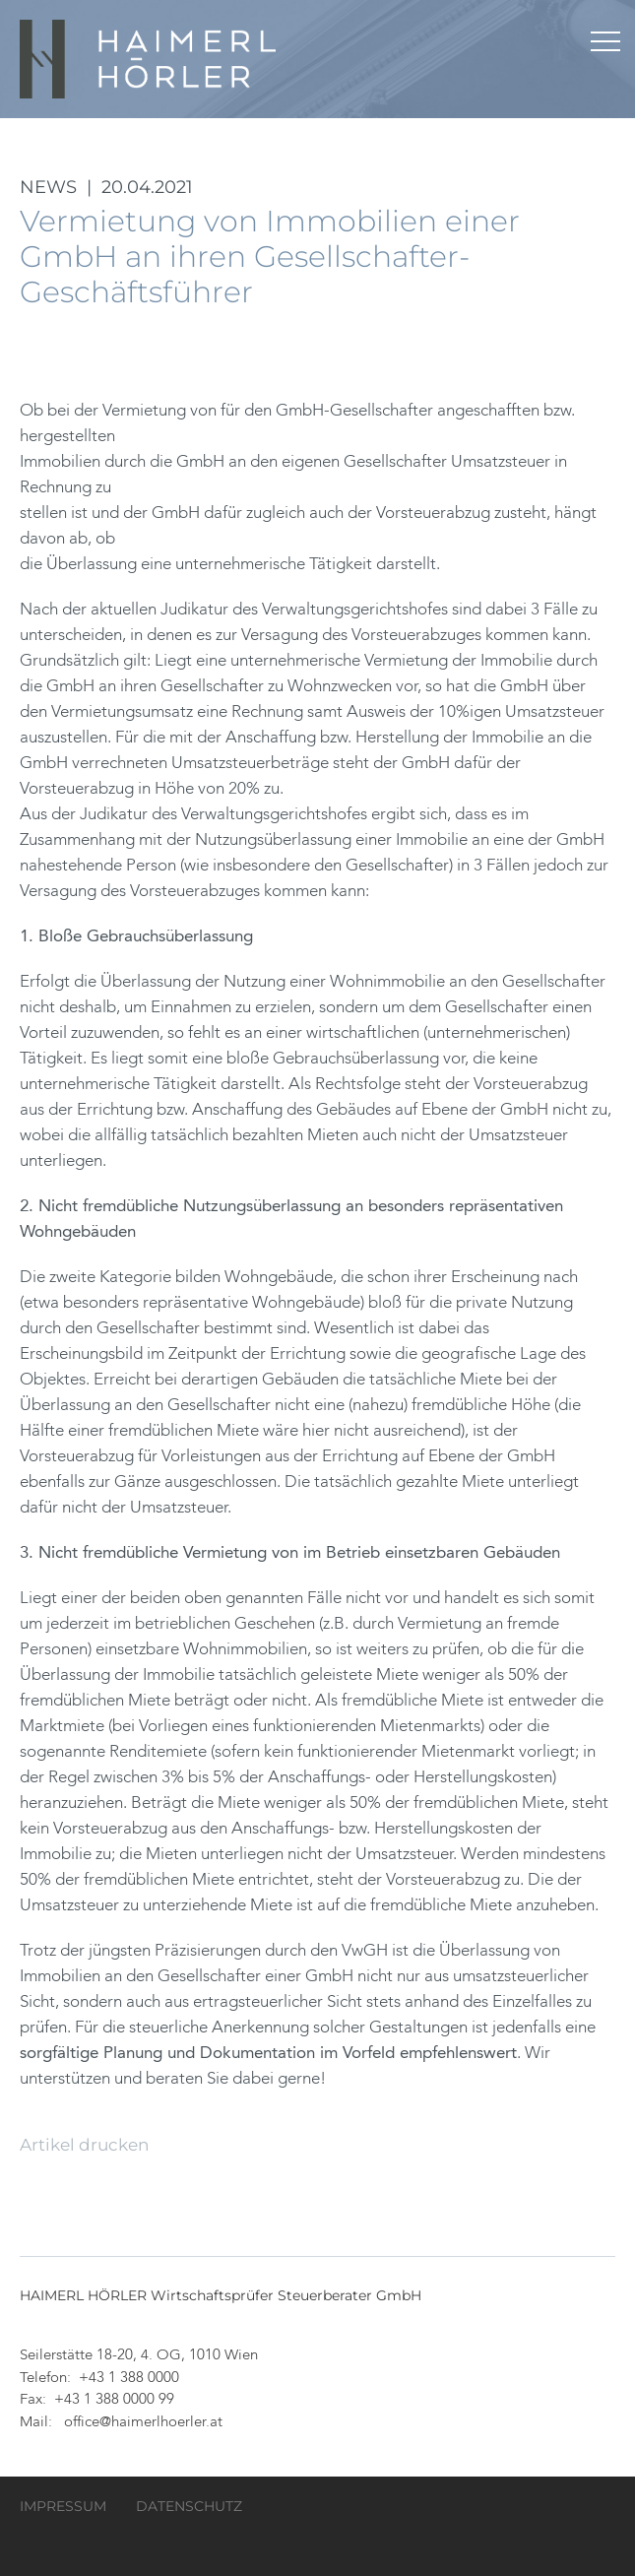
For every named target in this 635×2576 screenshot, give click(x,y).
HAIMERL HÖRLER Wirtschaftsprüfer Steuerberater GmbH (150, 59)
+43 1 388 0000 (129, 2378)
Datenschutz (189, 2506)
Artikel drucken (84, 2145)
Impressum (63, 2506)
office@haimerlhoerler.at (143, 2422)
